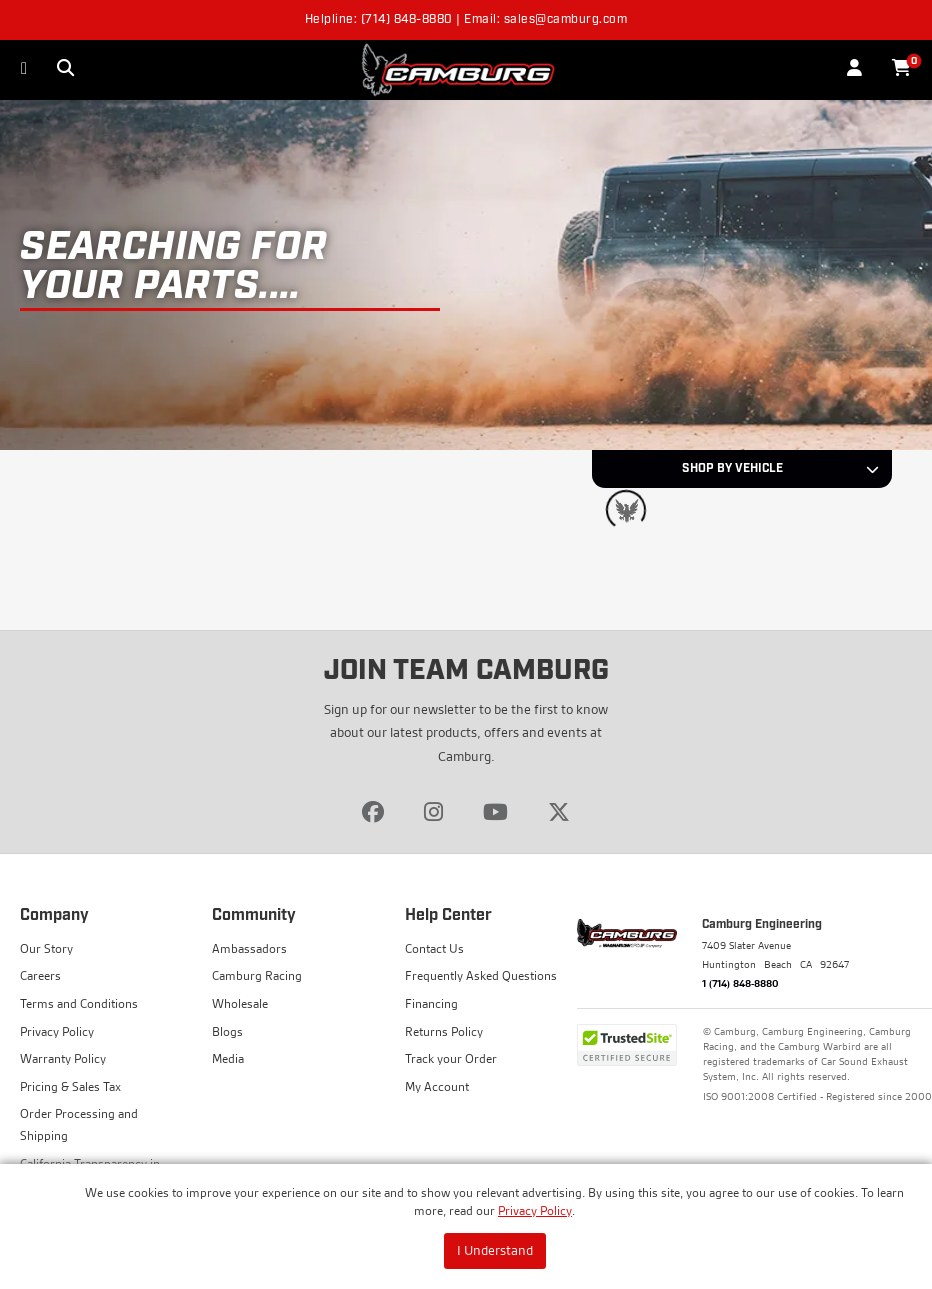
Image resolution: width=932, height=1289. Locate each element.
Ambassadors (249, 948)
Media (228, 1058)
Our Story (46, 948)
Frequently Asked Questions (481, 975)
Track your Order (451, 1058)
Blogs (227, 1031)
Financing (431, 1003)
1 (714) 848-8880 (740, 983)
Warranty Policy (63, 1058)
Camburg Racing (257, 975)
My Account (437, 1086)
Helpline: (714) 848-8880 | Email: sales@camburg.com (466, 20)
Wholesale (240, 1003)
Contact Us (434, 948)
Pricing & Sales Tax (70, 1086)
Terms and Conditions (79, 1003)
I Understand (495, 1250)
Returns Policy (444, 1031)
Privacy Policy (535, 1210)
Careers (40, 975)
